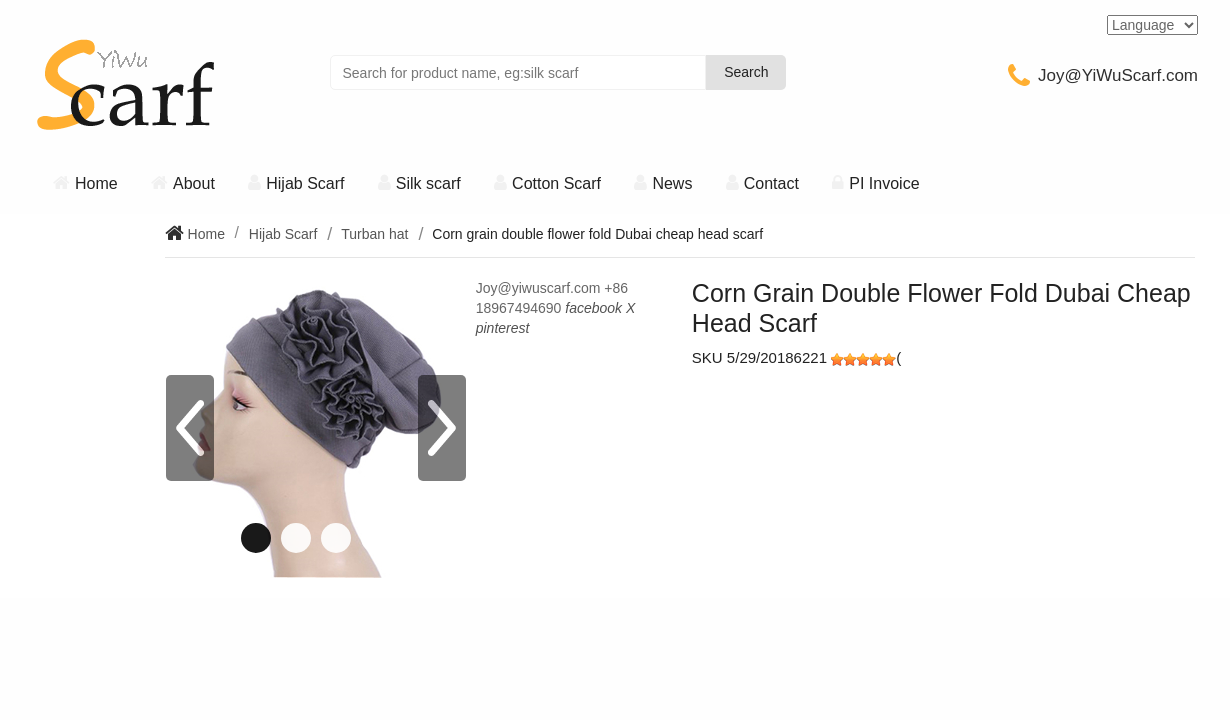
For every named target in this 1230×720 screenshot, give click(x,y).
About (194, 183)
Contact (771, 183)
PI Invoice (884, 183)
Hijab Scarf (305, 183)
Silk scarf (428, 183)
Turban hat (374, 234)
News (672, 183)
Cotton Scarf (556, 183)
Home (96, 183)
